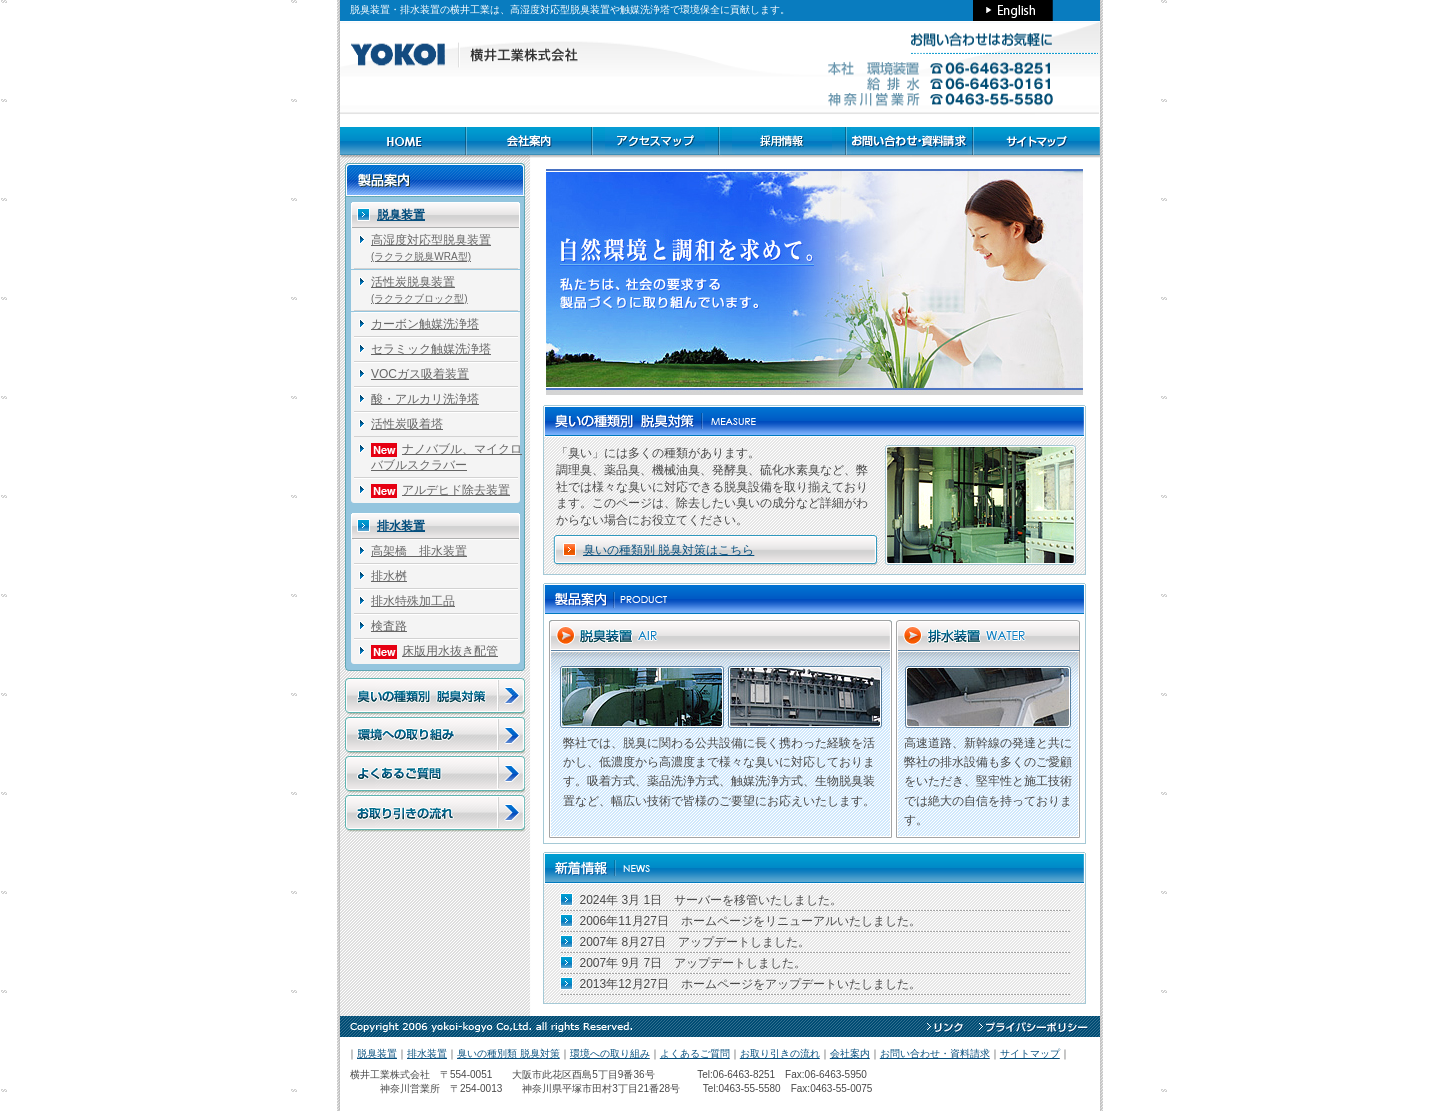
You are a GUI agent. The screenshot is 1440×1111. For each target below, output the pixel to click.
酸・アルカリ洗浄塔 (425, 399)
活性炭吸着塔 (407, 424)
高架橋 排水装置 (419, 551)
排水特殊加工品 (413, 601)
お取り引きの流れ (780, 1053)
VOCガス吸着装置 (420, 374)
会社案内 (850, 1053)
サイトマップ (1030, 1053)
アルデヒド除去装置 (440, 490)
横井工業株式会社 (390, 1074)
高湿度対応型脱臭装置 (431, 247)
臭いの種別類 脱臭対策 (508, 1053)
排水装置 (401, 526)
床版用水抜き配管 (434, 651)
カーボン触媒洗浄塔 (425, 324)
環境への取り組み (610, 1053)
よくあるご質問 (695, 1053)
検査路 (389, 626)
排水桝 (389, 576)
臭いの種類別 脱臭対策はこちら (668, 550)
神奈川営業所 (395, 1088)
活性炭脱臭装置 (419, 289)
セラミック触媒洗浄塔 (431, 349)
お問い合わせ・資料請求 (935, 1053)
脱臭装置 (401, 215)
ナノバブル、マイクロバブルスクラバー (446, 457)
